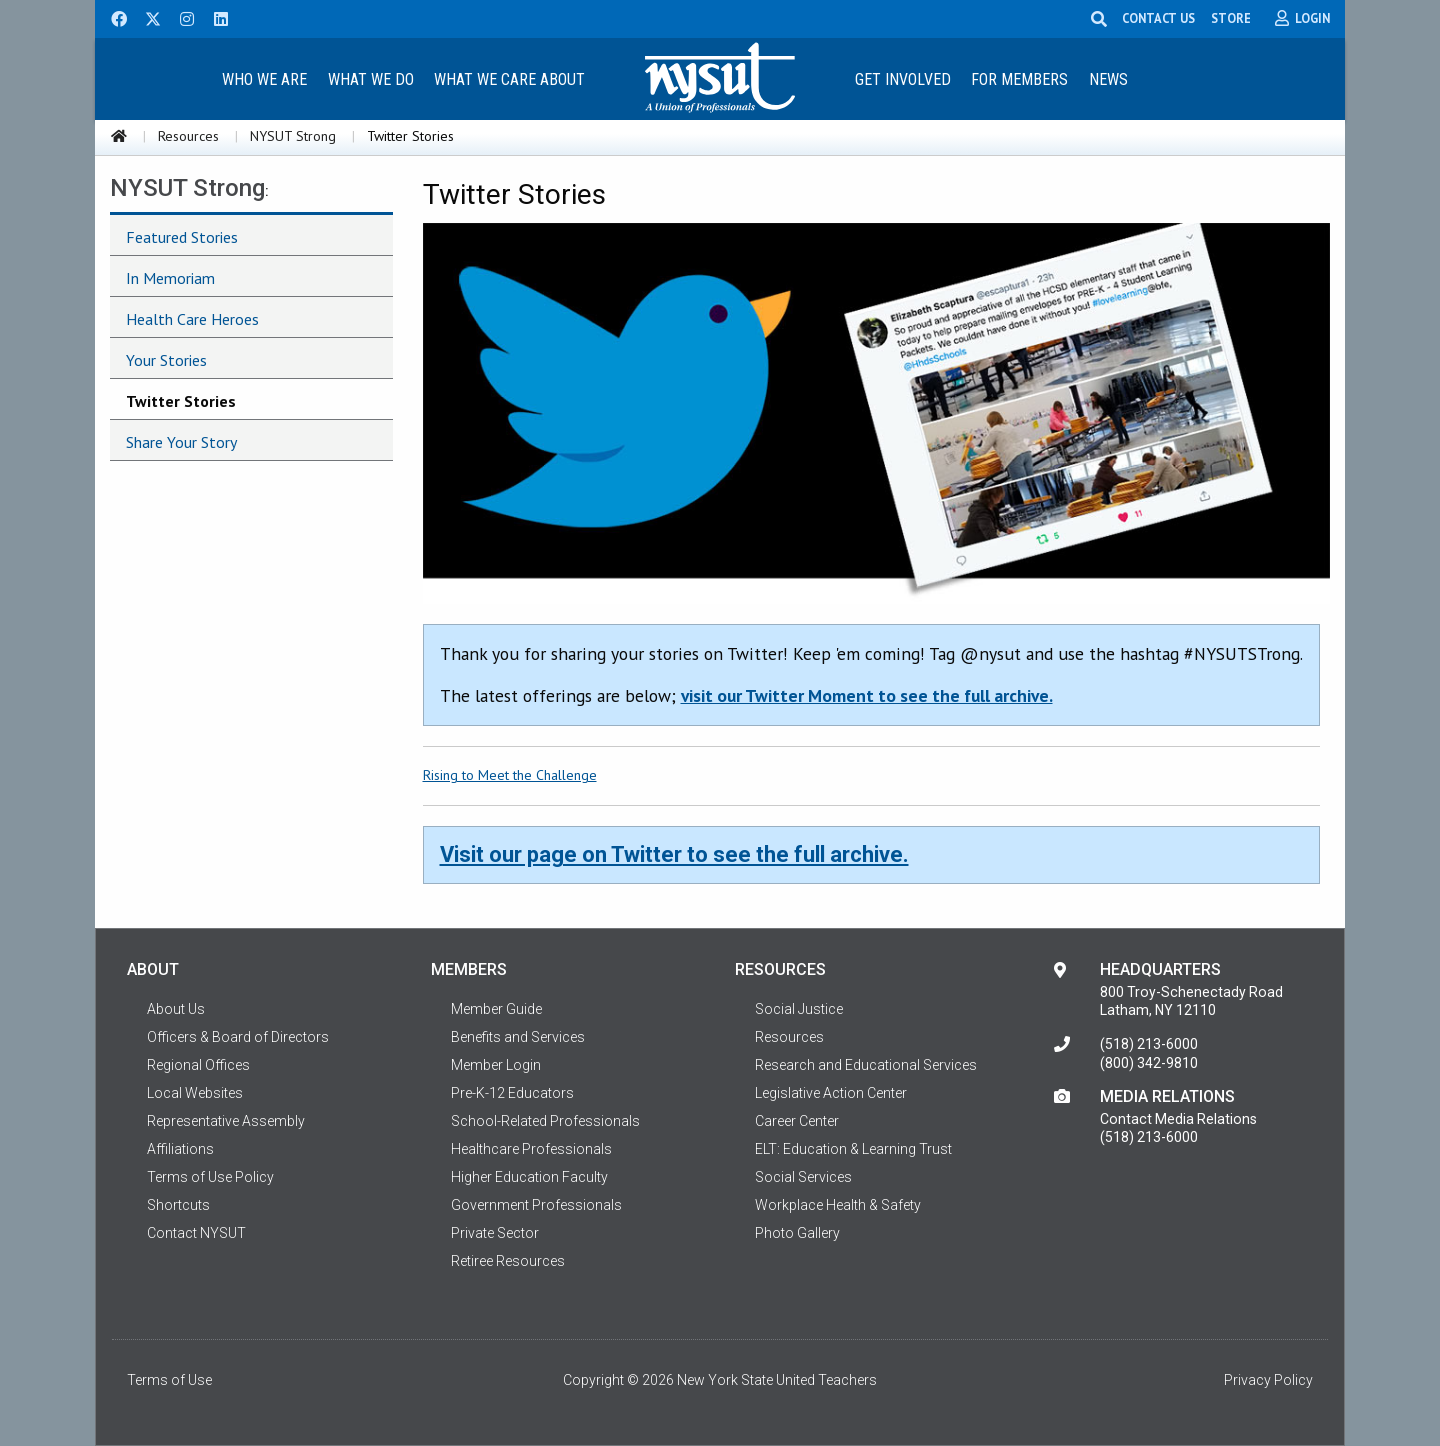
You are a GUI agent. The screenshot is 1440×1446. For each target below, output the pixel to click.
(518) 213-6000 (1149, 1044)
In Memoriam (170, 278)
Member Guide (496, 1009)
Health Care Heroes (192, 319)
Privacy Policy (1268, 1380)
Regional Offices (198, 1065)
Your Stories (166, 360)
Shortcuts (178, 1205)
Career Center (797, 1121)
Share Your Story (181, 442)
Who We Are (264, 79)
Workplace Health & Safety (838, 1205)
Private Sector (495, 1233)
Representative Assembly (226, 1121)
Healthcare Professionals (531, 1149)
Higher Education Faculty (529, 1177)
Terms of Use (169, 1380)
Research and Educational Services (866, 1065)
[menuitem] (264, 78)
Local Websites (195, 1093)
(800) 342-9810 (1149, 1063)
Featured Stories (182, 237)
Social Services (803, 1177)
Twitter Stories (181, 401)
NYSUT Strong (293, 136)
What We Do (371, 79)
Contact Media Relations (1178, 1119)
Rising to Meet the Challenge (510, 775)
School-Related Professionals (545, 1121)
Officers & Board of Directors (238, 1037)
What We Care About (509, 79)
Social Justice (799, 1009)
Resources (188, 136)
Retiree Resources (508, 1261)
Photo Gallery (797, 1233)
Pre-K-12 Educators (512, 1093)
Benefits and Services (518, 1037)
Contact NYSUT (196, 1233)
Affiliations (180, 1149)
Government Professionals (536, 1205)
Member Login (496, 1065)
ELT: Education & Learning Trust (853, 1149)
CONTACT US (1158, 18)
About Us (176, 1009)
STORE (1231, 18)
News (1108, 79)
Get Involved (903, 79)
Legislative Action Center (831, 1093)
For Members (1019, 79)
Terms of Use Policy (210, 1177)
